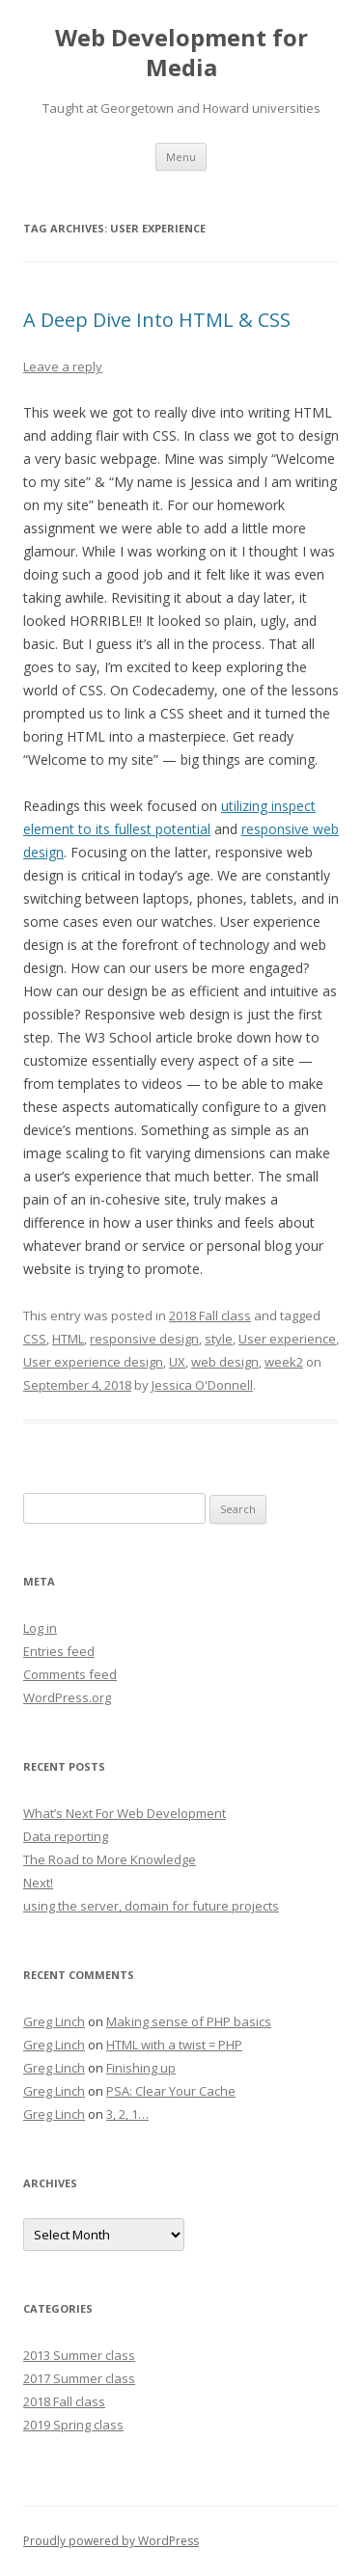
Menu (181, 156)
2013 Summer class (79, 2355)
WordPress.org (67, 1697)
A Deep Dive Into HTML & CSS (157, 320)
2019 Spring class (73, 2424)
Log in (40, 1628)
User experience (287, 1338)
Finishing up (141, 2067)
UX (177, 1361)
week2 (284, 1361)
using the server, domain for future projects (151, 1905)
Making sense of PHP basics (188, 2021)
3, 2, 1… (127, 2114)
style (219, 1338)
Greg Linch (54, 2021)
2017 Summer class (79, 2378)
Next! (38, 1882)
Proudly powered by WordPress (111, 2541)
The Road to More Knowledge (109, 1859)
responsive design (144, 1338)
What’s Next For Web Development (124, 1813)
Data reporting (65, 1836)
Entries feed (59, 1651)
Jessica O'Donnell (202, 1385)
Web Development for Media (181, 53)
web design (225, 1361)
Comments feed (70, 1674)
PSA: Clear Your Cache (171, 2091)
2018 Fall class (210, 1315)
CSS (34, 1338)
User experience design (93, 1361)
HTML (68, 1338)
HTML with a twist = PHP (174, 2044)
